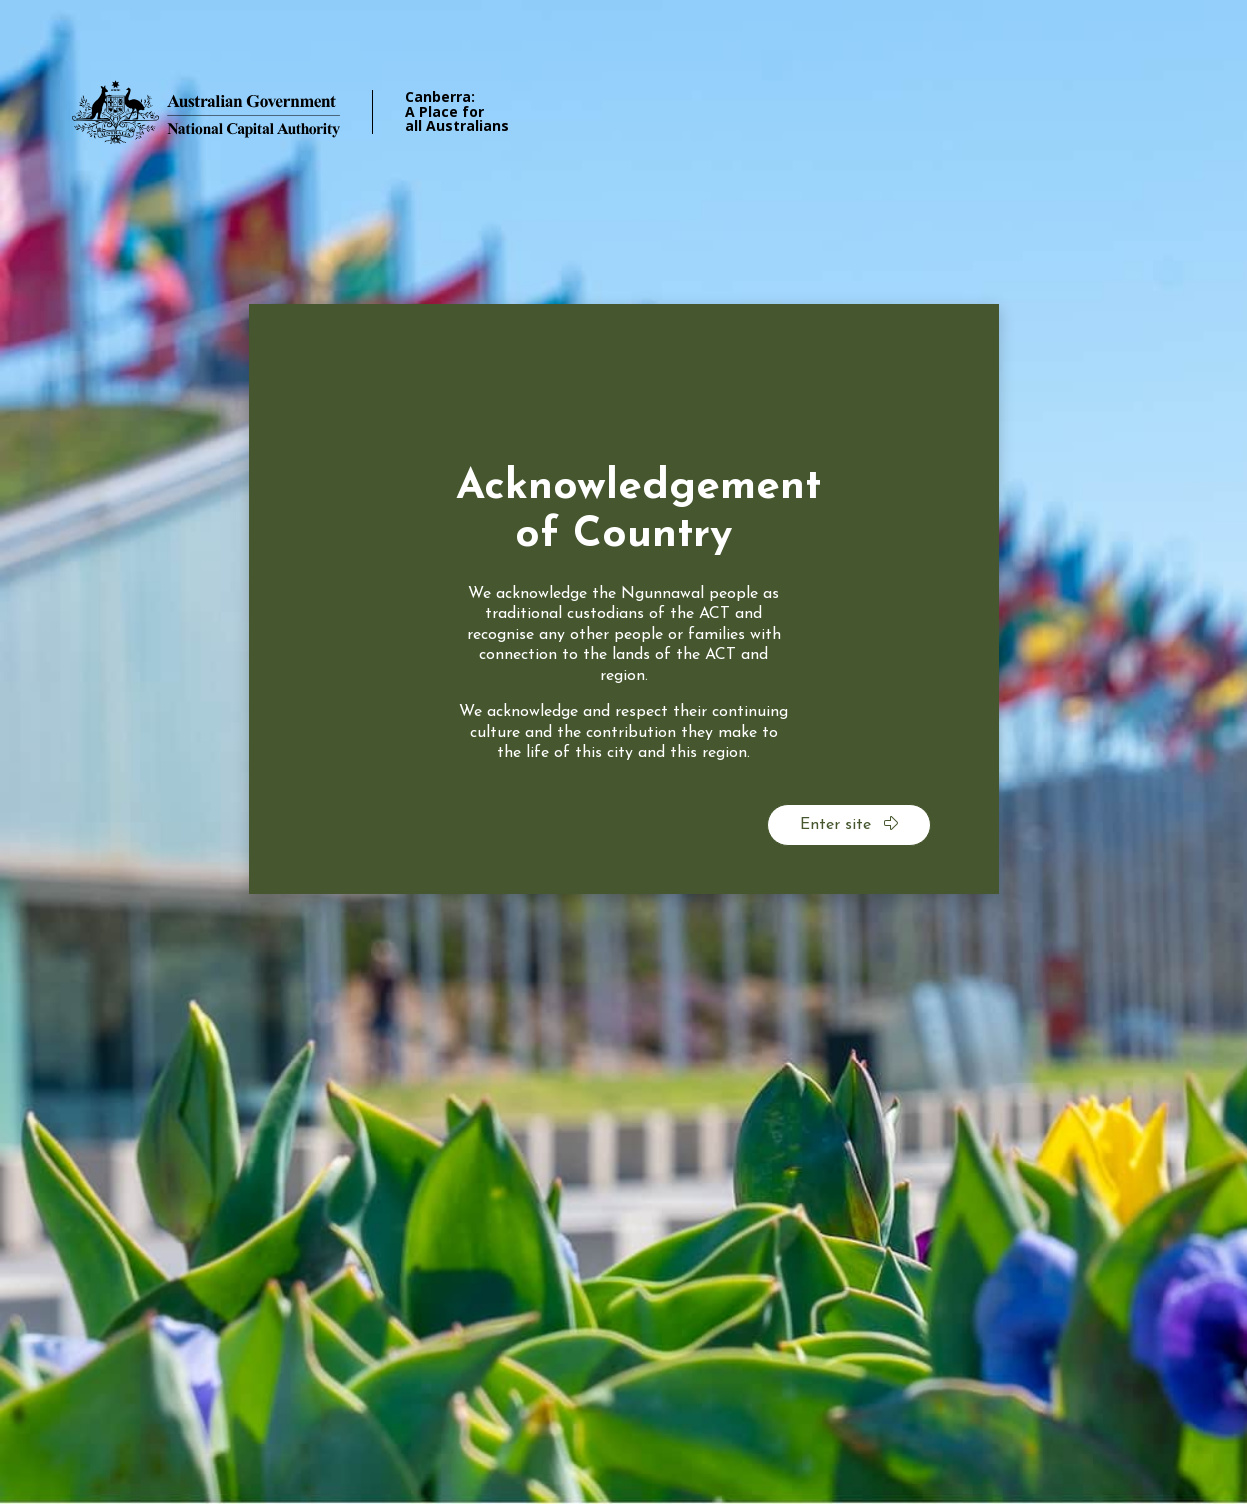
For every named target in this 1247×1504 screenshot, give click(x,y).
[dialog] (624, 599)
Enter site (849, 824)
